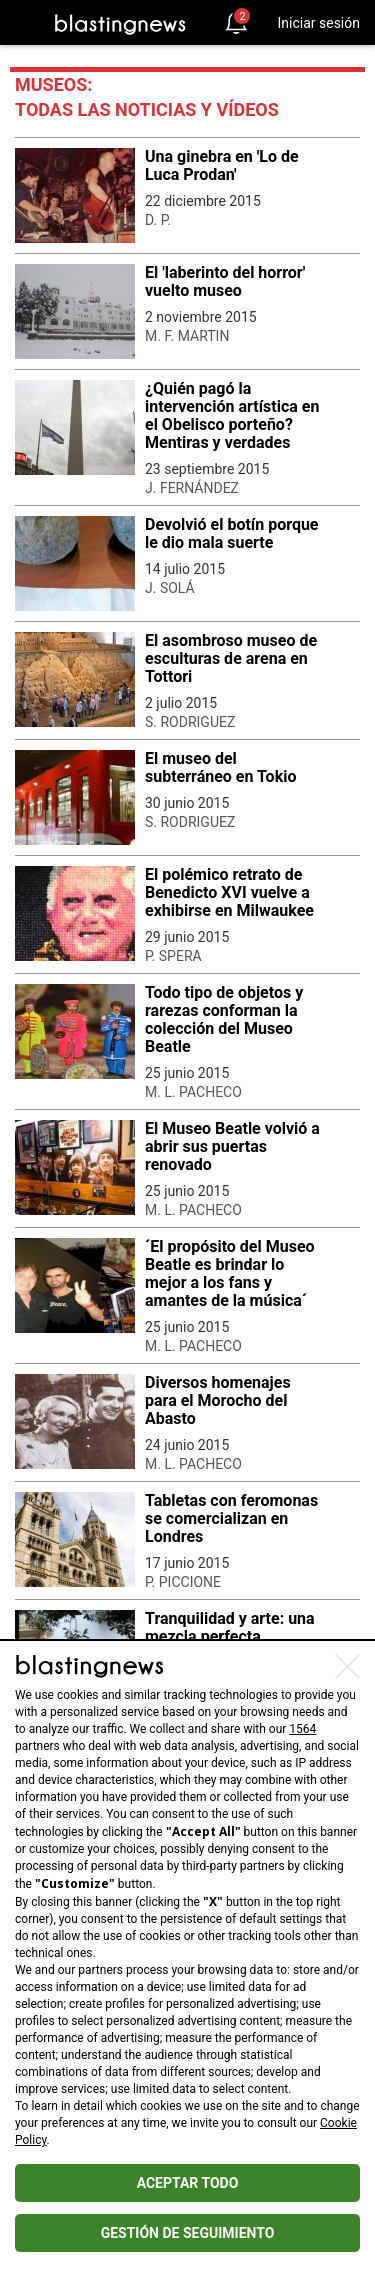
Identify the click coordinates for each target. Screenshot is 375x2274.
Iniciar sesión (318, 23)
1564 (302, 1729)
